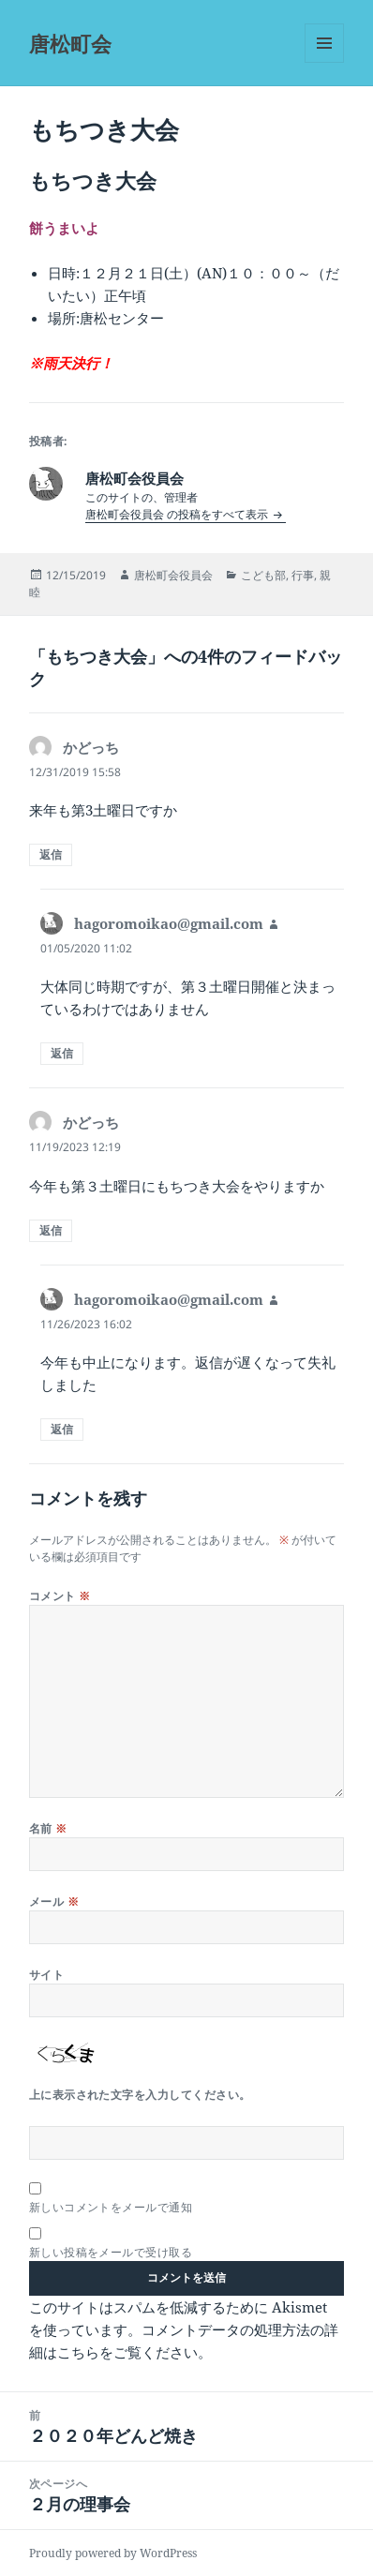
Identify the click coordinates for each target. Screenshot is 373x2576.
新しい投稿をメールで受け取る (111, 2252)
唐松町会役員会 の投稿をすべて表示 (178, 514)
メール (54, 1902)
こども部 (263, 575)
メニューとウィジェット (324, 62)
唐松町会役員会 (173, 575)
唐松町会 (70, 43)
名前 (48, 1828)
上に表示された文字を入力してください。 (140, 2095)
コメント (60, 1596)
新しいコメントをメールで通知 (111, 2207)
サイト (46, 1975)
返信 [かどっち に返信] (50, 854)
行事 (302, 575)
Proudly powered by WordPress (113, 2553)
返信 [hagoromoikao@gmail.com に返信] (62, 1053)
